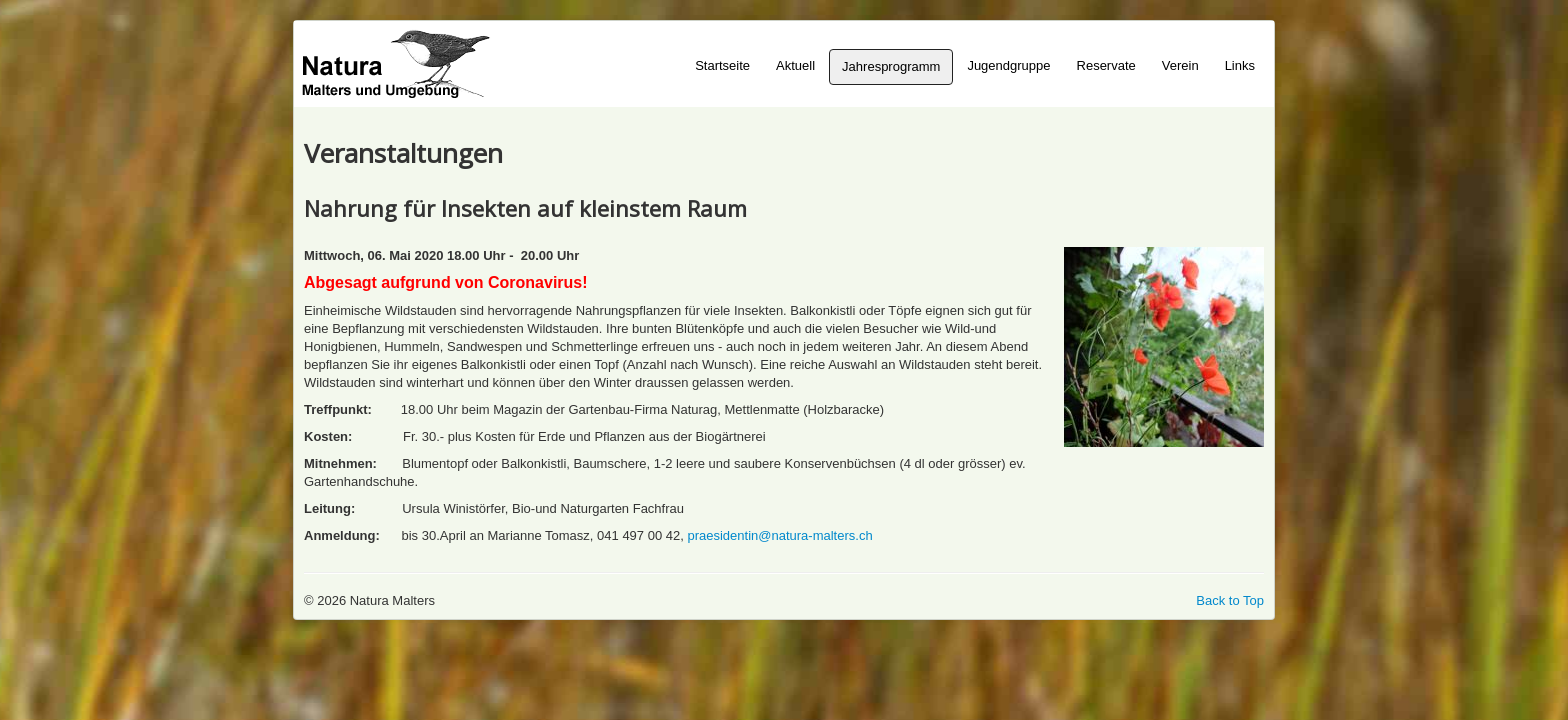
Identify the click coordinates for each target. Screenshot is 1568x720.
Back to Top (1230, 600)
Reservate (1106, 65)
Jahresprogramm (891, 66)
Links (1240, 65)
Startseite (722, 65)
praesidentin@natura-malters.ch (779, 535)
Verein (1180, 65)
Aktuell (795, 65)
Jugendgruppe (1008, 65)
